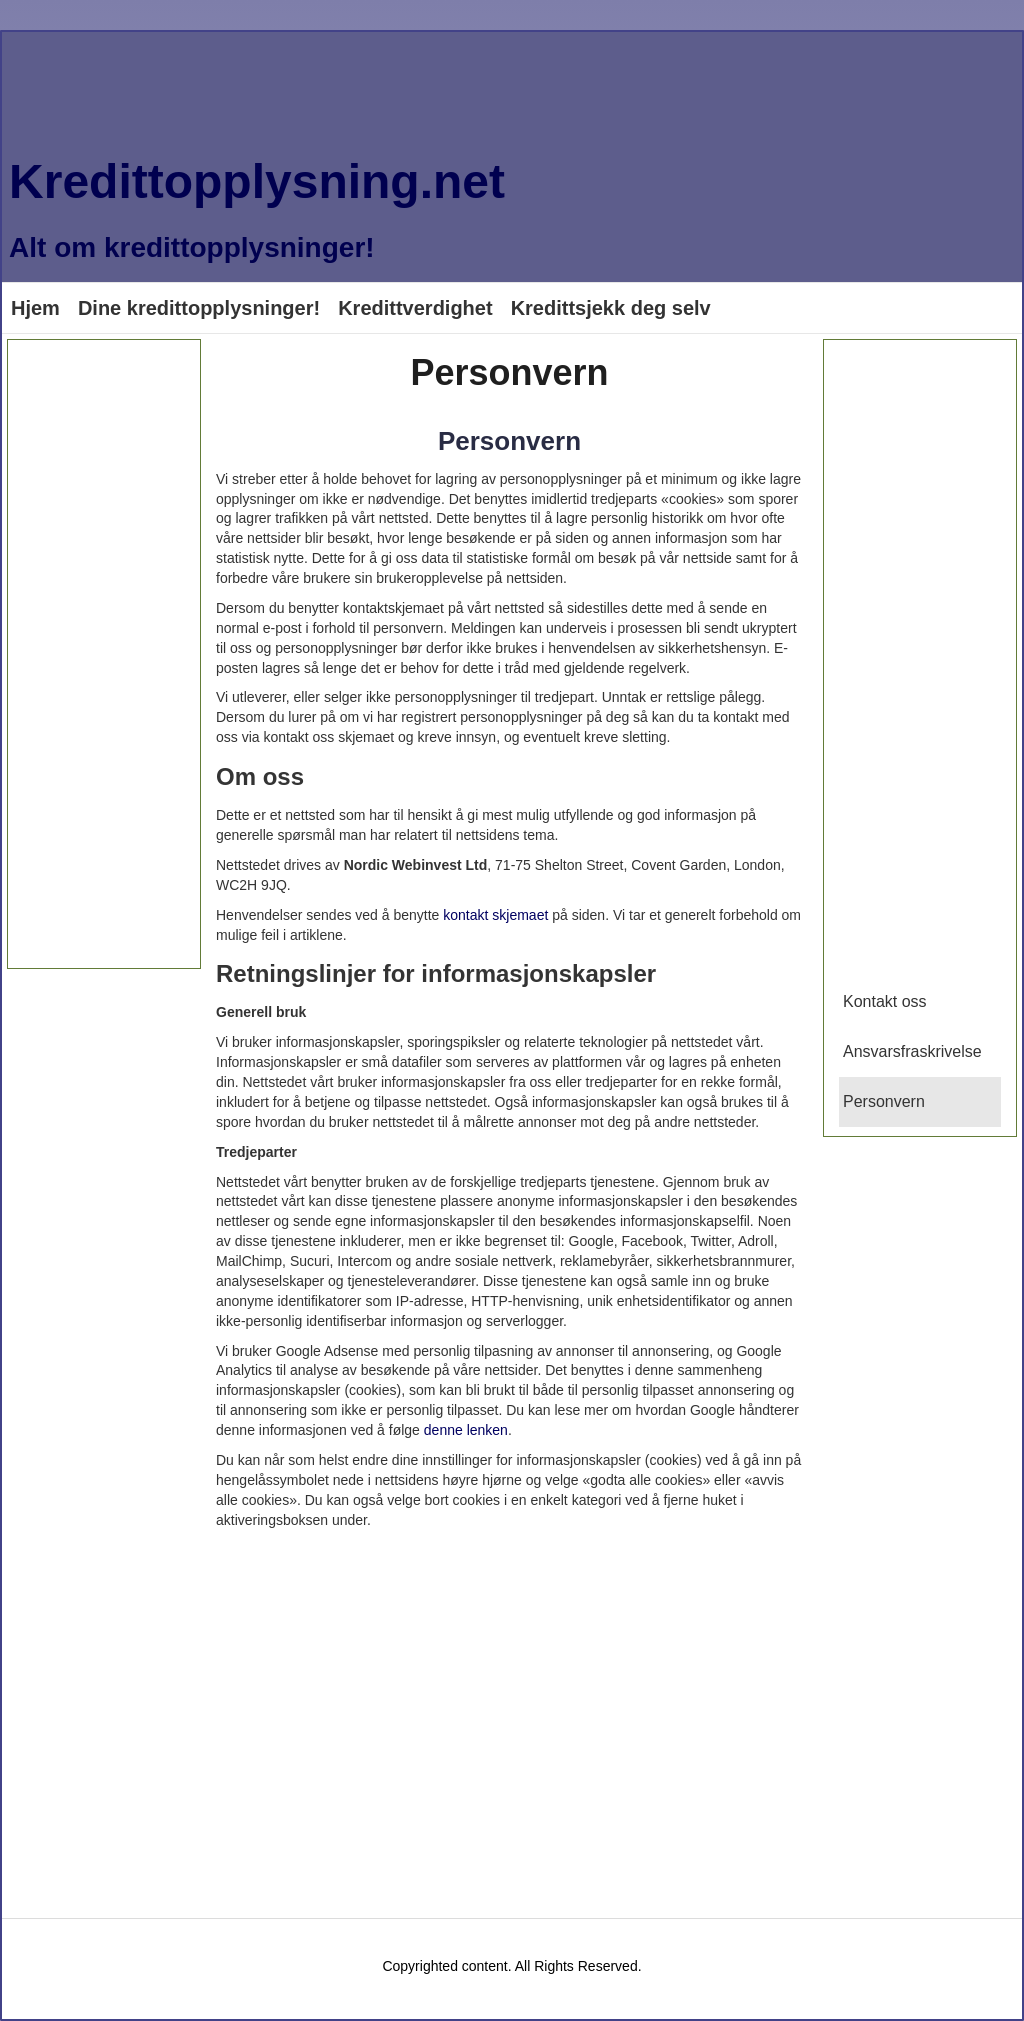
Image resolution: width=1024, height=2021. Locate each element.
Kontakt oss (885, 1001)
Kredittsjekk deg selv (611, 308)
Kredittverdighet (415, 308)
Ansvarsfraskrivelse (912, 1051)
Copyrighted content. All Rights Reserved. (511, 1966)
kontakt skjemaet (495, 915)
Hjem (35, 308)
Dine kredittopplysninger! (199, 308)
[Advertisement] (104, 654)
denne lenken (466, 1430)
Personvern (509, 441)
